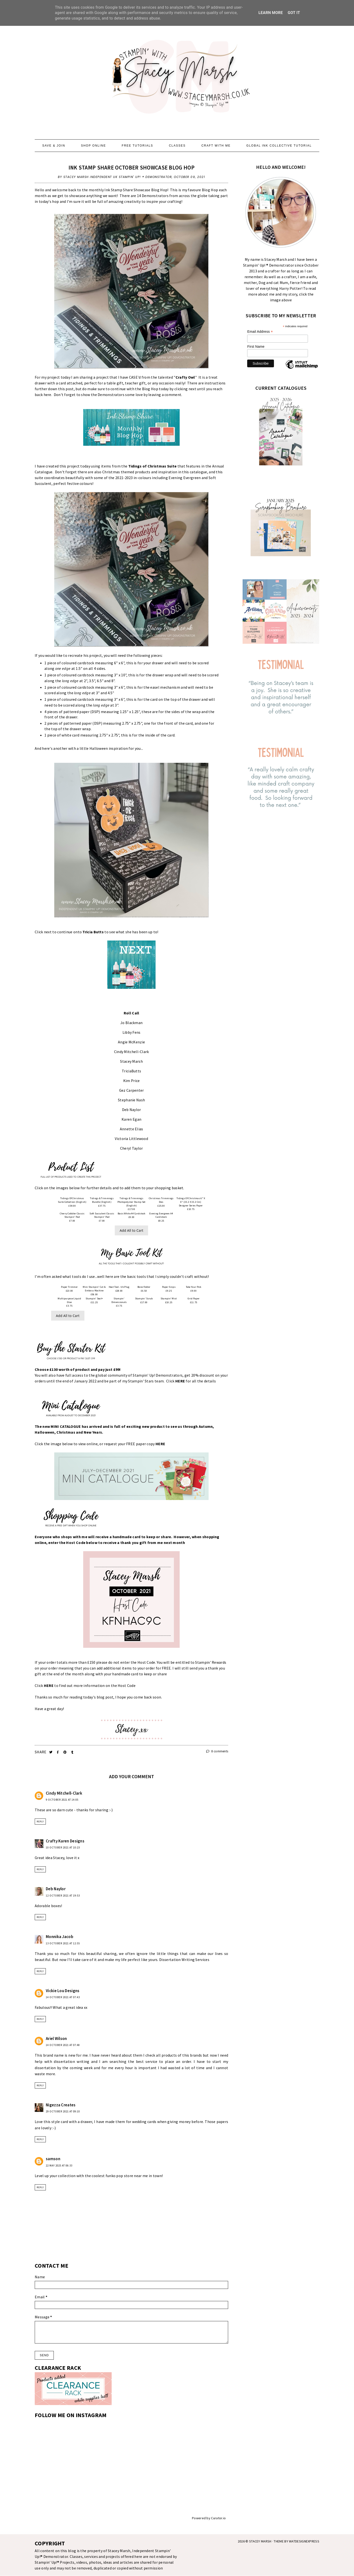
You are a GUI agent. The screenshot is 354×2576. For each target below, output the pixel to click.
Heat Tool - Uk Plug (119, 1286)
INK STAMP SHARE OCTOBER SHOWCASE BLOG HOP (131, 167)
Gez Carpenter (131, 1090)
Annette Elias (131, 1128)
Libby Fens (132, 1032)
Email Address (260, 331)
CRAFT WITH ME (216, 145)
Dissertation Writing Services (184, 1959)
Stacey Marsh (131, 1061)
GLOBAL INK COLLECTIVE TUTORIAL (279, 145)
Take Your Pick (193, 1286)
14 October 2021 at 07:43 (63, 1997)
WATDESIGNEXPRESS (304, 2541)
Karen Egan (131, 1119)
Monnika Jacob (59, 1936)
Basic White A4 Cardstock (131, 1213)
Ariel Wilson (56, 2038)
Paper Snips (169, 1286)
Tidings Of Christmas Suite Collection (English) (72, 1200)
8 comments (217, 1751)
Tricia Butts (93, 931)
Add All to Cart (131, 1230)
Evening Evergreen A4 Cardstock (161, 1215)
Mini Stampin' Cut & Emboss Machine (94, 1288)
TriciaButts (131, 1071)
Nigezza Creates (61, 2105)
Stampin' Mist (169, 1298)
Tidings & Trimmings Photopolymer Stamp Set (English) (131, 1202)
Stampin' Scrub (144, 1298)
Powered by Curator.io (209, 2518)
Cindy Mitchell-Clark (131, 1051)
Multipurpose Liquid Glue (69, 1300)
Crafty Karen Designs (65, 1841)
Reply (40, 1821)
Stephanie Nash (131, 1099)
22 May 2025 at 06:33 (59, 2165)
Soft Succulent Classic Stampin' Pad (101, 1215)
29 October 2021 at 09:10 (63, 2111)
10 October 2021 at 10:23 (63, 1847)
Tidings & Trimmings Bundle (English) (102, 1200)
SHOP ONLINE (93, 145)
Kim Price (131, 1080)
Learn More (271, 12)
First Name (255, 346)
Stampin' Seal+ (94, 1298)
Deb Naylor (131, 1109)
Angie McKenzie (131, 1042)
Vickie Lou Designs (62, 1990)
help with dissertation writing (62, 2061)
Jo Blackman (131, 1022)
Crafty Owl (185, 377)
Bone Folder (143, 1286)
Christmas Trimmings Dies (161, 1200)
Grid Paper (193, 1298)
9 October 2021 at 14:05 (62, 1799)
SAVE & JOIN (53, 145)
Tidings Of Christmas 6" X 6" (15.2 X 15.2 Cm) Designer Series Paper (191, 1202)
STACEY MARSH (260, 2541)
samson (53, 2158)
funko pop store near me (127, 2175)
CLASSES (177, 145)
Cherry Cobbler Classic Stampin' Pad (72, 1215)
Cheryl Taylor (131, 1148)
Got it (294, 12)
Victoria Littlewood (131, 1138)
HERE (180, 1381)
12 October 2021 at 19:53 (63, 1895)
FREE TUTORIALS (137, 145)
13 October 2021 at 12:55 (63, 1943)
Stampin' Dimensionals (119, 1300)
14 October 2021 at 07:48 (63, 2045)
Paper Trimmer (69, 1286)
